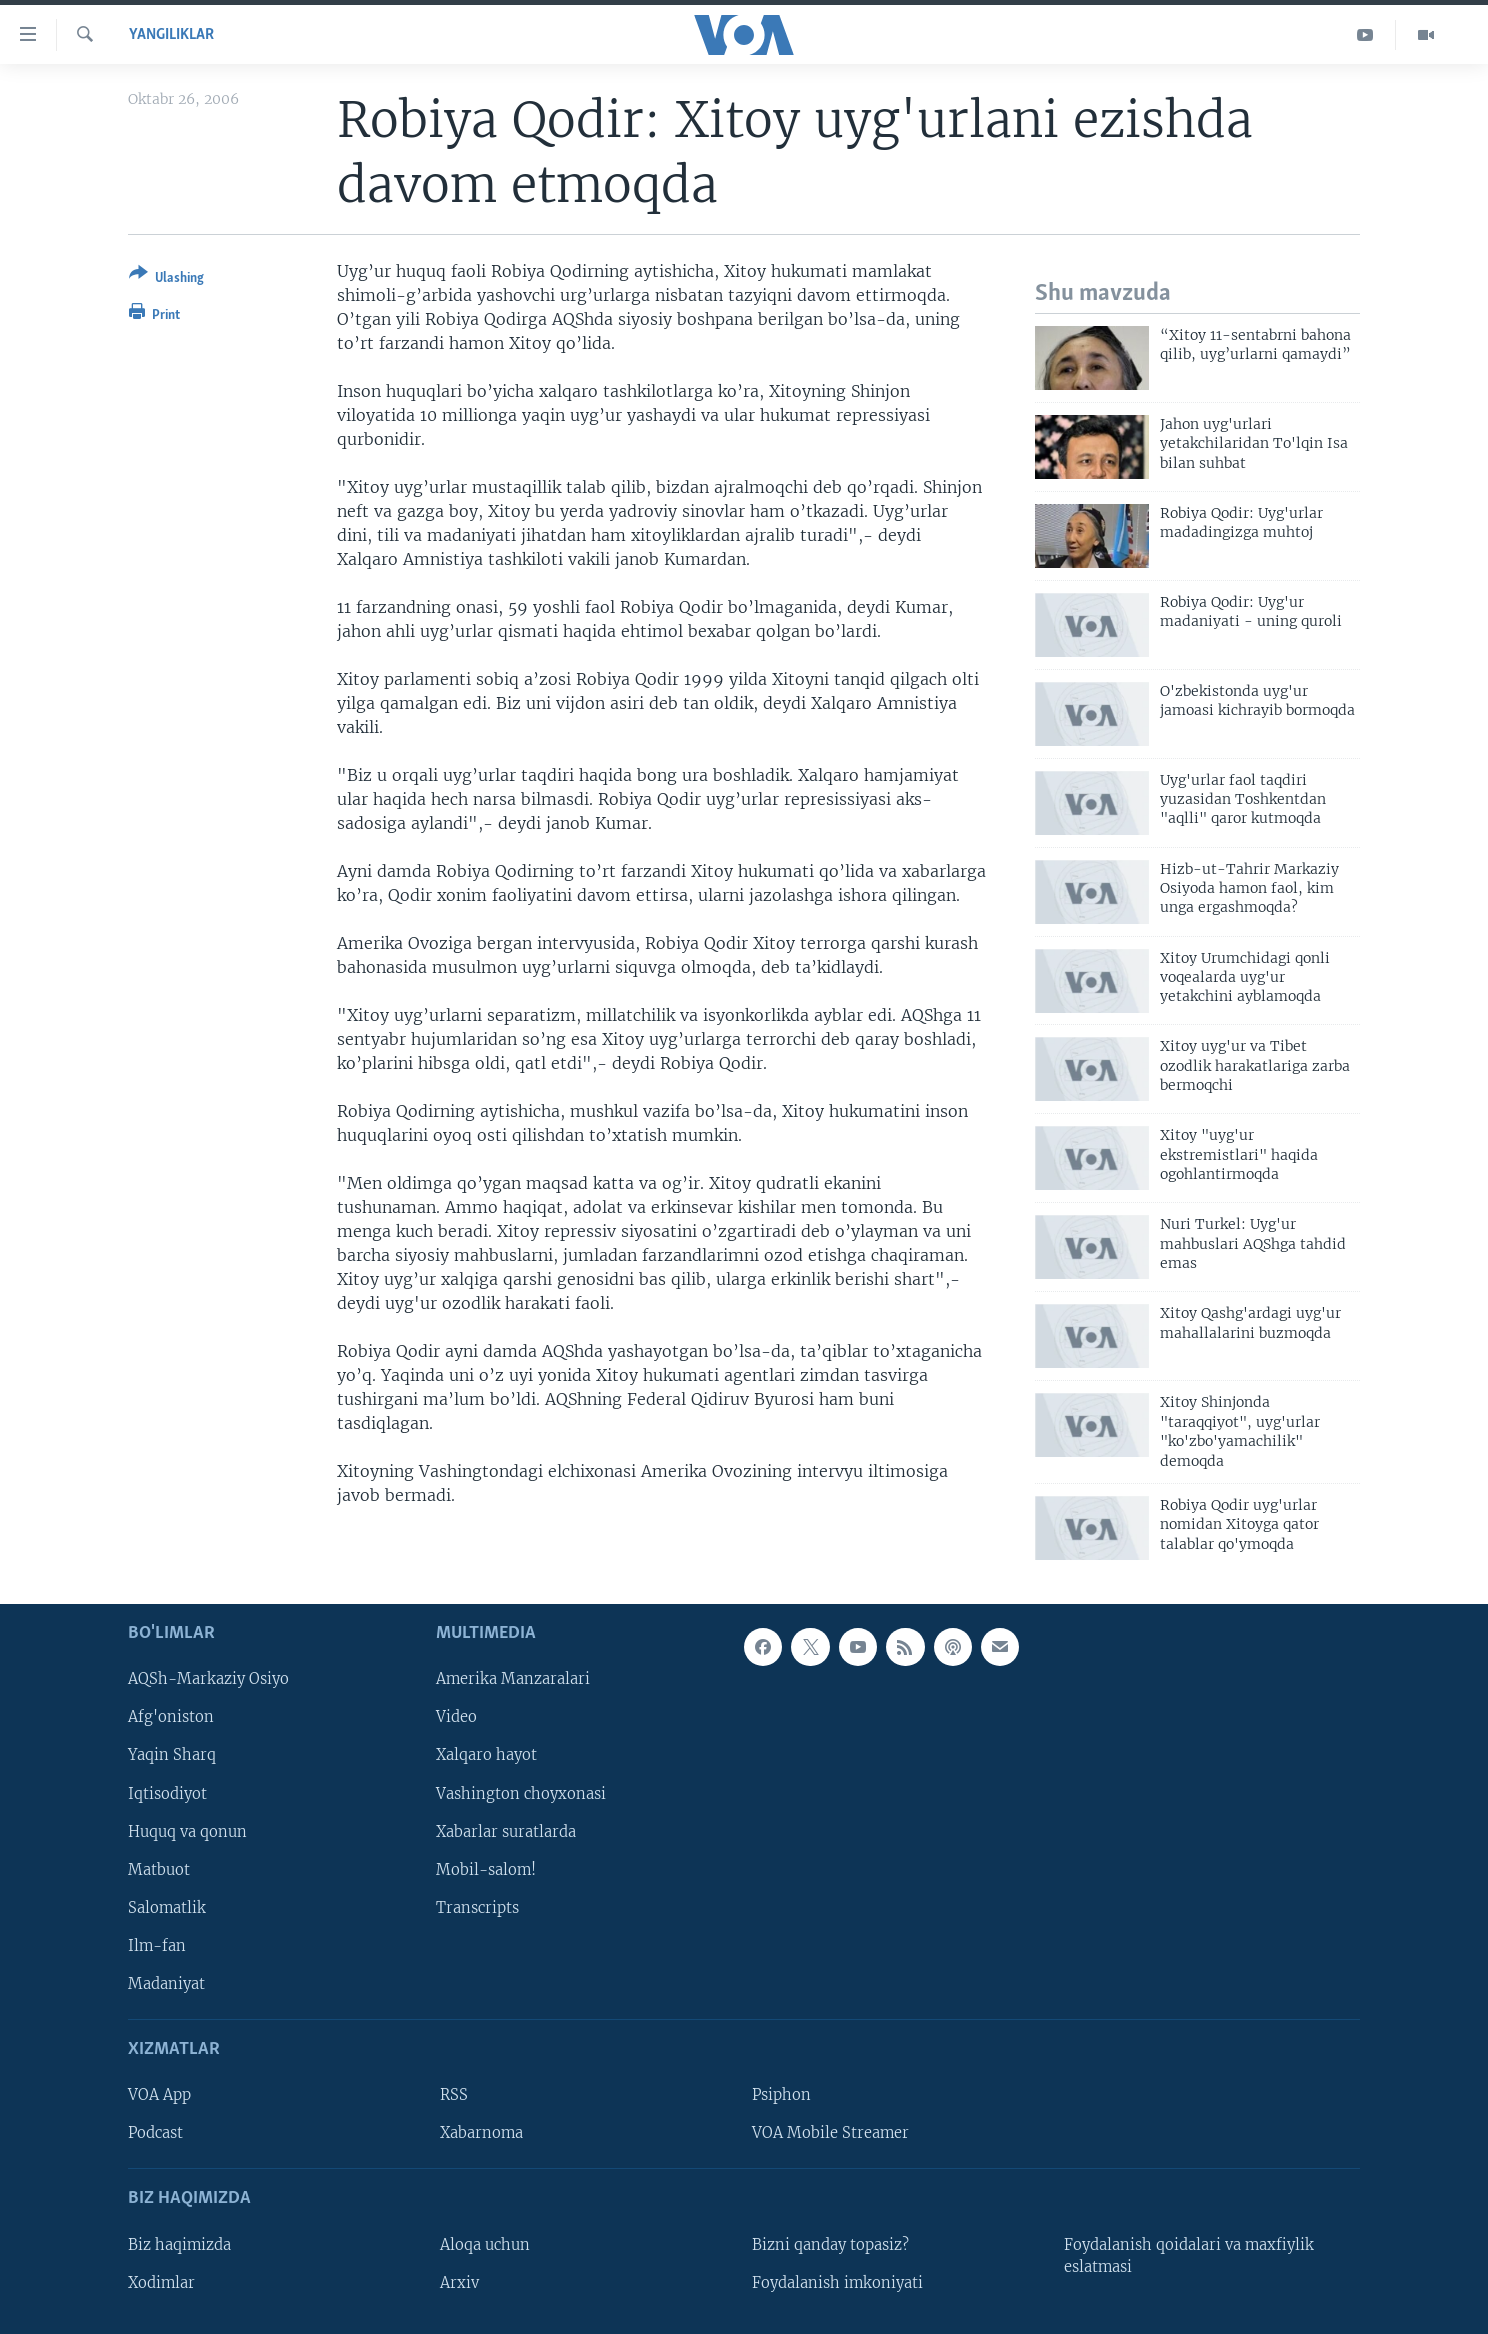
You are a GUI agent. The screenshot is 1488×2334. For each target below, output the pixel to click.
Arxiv (459, 2283)
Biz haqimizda (179, 2245)
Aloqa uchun (485, 2245)
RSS (454, 2095)
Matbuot (159, 1870)
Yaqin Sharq (172, 1755)
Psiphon (781, 2095)
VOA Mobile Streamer (830, 2133)
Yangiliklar (171, 35)
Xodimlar (161, 2283)
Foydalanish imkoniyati (837, 2283)
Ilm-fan (157, 1946)
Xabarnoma (481, 2133)
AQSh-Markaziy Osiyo (208, 1679)
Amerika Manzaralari (513, 1679)
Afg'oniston (171, 1717)
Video (456, 1717)
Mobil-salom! (486, 1870)
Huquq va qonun (187, 1831)
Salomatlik (167, 1908)
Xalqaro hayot (486, 1755)
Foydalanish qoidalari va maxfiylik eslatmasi (1189, 2256)
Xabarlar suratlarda (506, 1831)
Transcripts (477, 1908)
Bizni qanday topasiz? (830, 2245)
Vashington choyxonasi (521, 1793)
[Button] (166, 279)
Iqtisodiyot (167, 1793)
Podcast (155, 2133)
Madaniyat (166, 1984)
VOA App (159, 2095)
